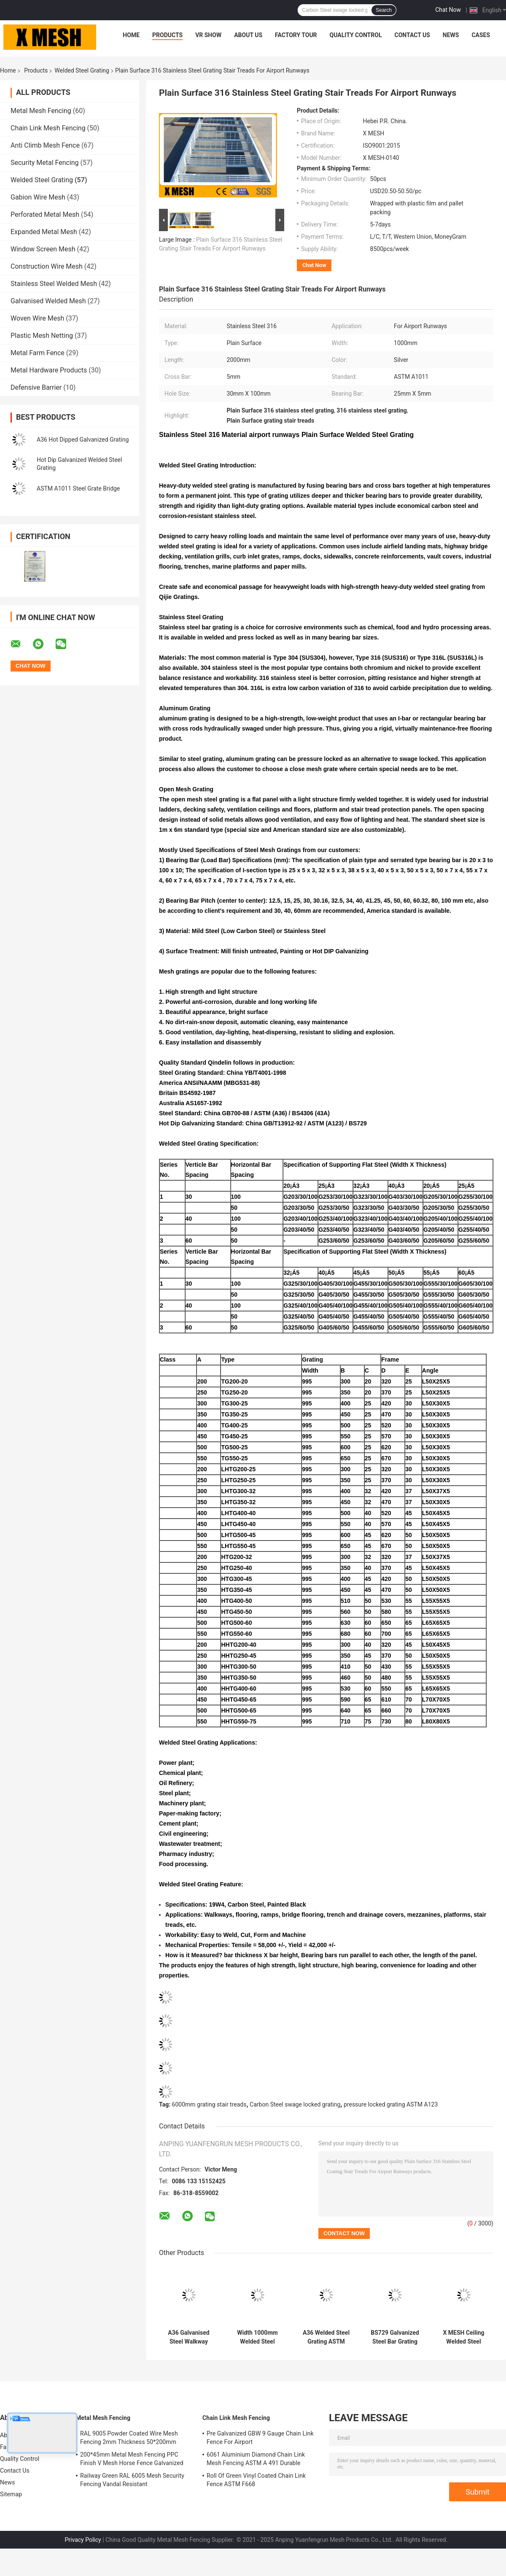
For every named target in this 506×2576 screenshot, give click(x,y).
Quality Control (356, 35)
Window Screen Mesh (43, 249)
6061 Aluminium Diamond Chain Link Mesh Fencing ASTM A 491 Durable (256, 2458)
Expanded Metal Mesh (44, 232)
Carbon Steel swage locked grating (295, 2104)
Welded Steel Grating (81, 70)
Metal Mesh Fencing (41, 111)
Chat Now (448, 9)
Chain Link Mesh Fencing (48, 128)
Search (384, 10)
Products (167, 35)
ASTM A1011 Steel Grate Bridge (78, 488)
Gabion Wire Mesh (38, 197)
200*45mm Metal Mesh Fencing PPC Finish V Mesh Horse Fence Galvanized (131, 2458)
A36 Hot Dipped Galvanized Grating (83, 439)
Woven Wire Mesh (37, 318)
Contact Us (412, 35)
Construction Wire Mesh (47, 266)
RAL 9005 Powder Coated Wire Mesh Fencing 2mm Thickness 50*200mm (129, 2437)
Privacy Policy (83, 2539)
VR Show (208, 35)
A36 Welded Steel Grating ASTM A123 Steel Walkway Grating (326, 2337)
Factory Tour (296, 35)
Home (131, 35)
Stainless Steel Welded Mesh (54, 284)
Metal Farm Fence (38, 353)
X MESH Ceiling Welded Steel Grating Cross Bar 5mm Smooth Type (464, 2337)
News (451, 35)
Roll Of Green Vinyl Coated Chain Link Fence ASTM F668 (256, 2479)
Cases (480, 35)
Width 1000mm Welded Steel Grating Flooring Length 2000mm (257, 2337)
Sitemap (11, 2494)
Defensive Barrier (36, 387)
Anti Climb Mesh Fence (45, 145)
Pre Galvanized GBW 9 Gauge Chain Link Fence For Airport (260, 2437)
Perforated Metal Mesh (45, 214)
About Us (248, 35)
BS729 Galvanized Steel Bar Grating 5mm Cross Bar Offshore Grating (395, 2337)
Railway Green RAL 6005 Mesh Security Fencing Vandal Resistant (132, 2479)
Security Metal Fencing (45, 163)
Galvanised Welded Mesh (48, 301)
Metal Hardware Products (49, 370)
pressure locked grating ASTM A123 (391, 2104)
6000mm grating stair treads (209, 2104)
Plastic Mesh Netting (42, 336)
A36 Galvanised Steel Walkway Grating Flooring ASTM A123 (188, 2337)
